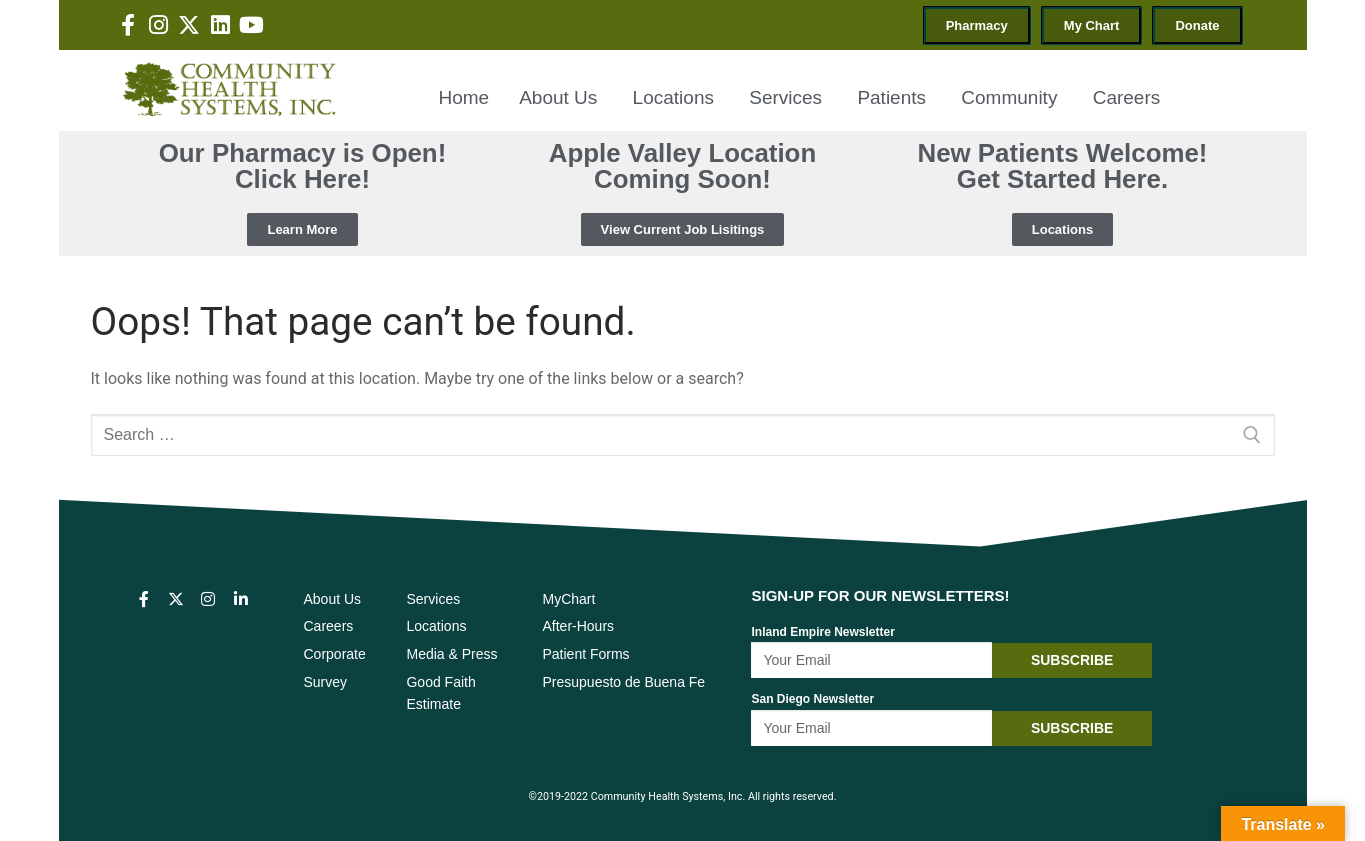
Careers (1127, 97)
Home (463, 97)
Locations (676, 97)
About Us (560, 97)
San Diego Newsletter (812, 699)
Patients (894, 97)
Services (788, 97)
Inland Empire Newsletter (822, 632)
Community (1011, 97)
